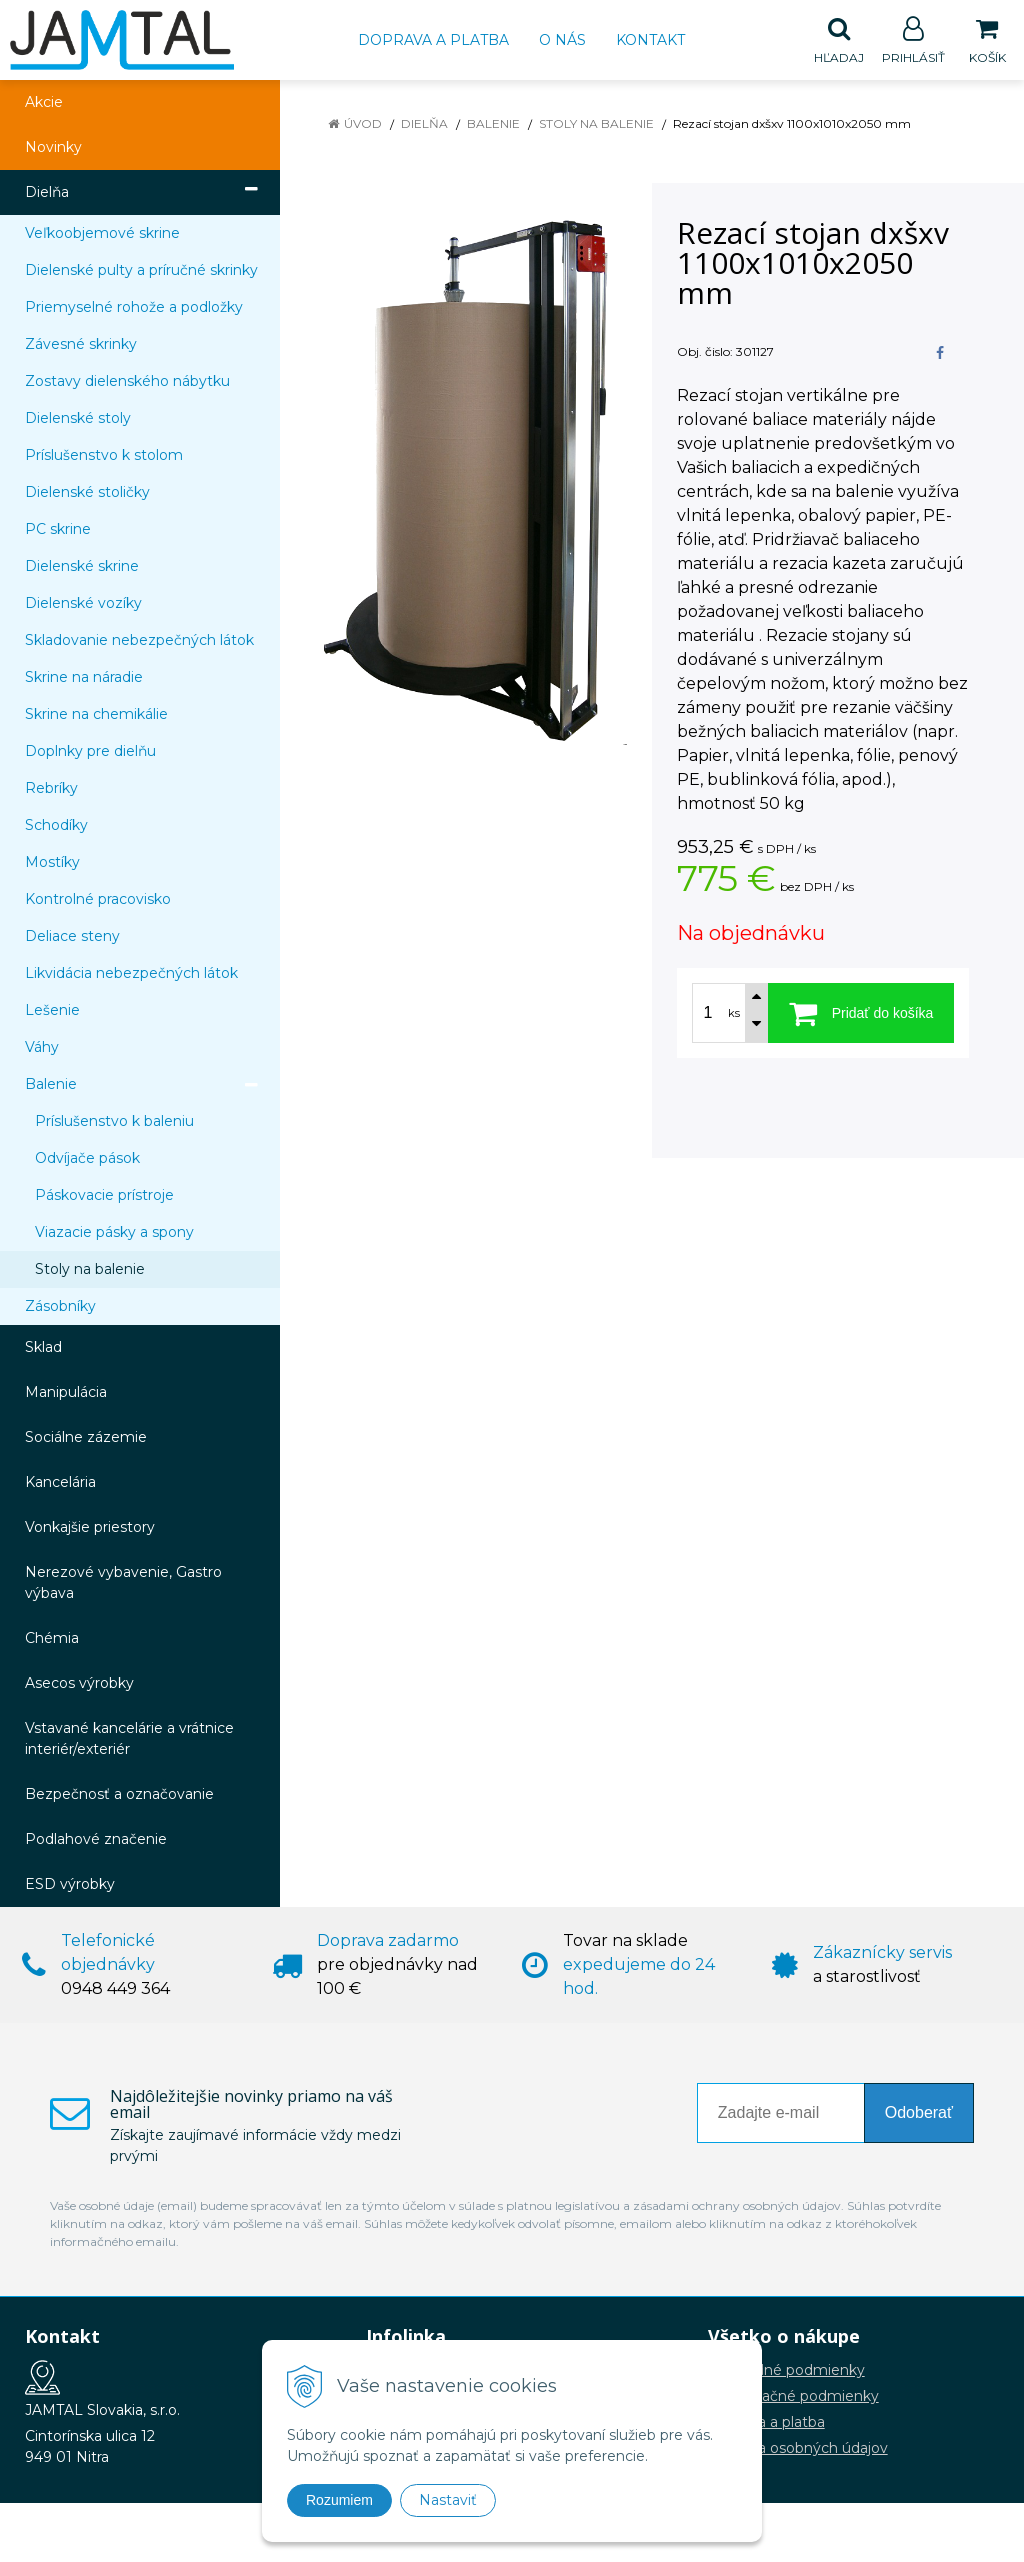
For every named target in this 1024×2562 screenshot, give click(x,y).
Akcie (44, 103)
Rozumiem (339, 2500)
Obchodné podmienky (786, 2371)
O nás (562, 40)
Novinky (53, 148)
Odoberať (919, 2113)
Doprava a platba (433, 40)
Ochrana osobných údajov (798, 2449)
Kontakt (650, 40)
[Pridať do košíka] (861, 1014)
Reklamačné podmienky (793, 2397)
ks (734, 1014)
